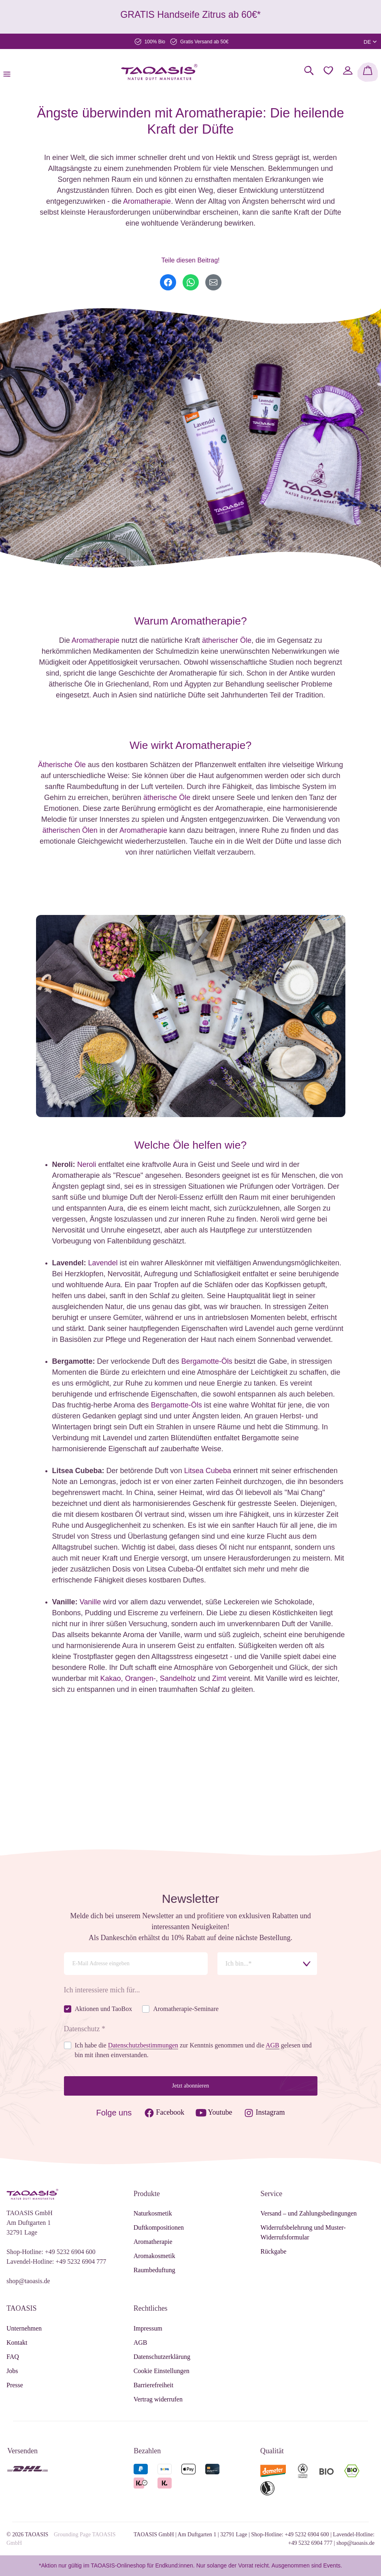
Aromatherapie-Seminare (186, 2008)
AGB (140, 2342)
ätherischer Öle (226, 640)
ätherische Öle (166, 797)
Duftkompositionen (159, 2227)
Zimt (219, 1678)
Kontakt (17, 2342)
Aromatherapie (147, 201)
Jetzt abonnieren (190, 2086)
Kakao (110, 1678)
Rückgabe (273, 2251)
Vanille (90, 1602)
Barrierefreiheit (154, 2385)
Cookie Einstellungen (161, 2370)
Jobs (12, 2370)
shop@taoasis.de (28, 2280)
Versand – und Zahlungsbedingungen (308, 2213)
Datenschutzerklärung (162, 2356)
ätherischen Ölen (70, 830)
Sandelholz (178, 1678)
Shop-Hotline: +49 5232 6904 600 (51, 2251)
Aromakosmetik (154, 2255)
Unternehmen (24, 2328)
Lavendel (103, 1263)
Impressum (148, 2328)
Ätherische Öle (62, 765)
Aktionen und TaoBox (103, 2008)
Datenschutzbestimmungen (143, 2045)
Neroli (86, 1164)
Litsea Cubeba (207, 1471)
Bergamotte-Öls (206, 1361)
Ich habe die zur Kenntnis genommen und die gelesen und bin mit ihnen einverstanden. (193, 2050)
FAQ (12, 2356)
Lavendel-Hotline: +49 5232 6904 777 (56, 2261)
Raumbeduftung (154, 2270)
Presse (14, 2385)
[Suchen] (309, 70)
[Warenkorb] (368, 72)
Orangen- (140, 1678)
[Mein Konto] (348, 70)
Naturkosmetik (153, 2213)
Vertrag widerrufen (158, 2399)
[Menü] (9, 72)
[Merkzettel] (328, 70)
